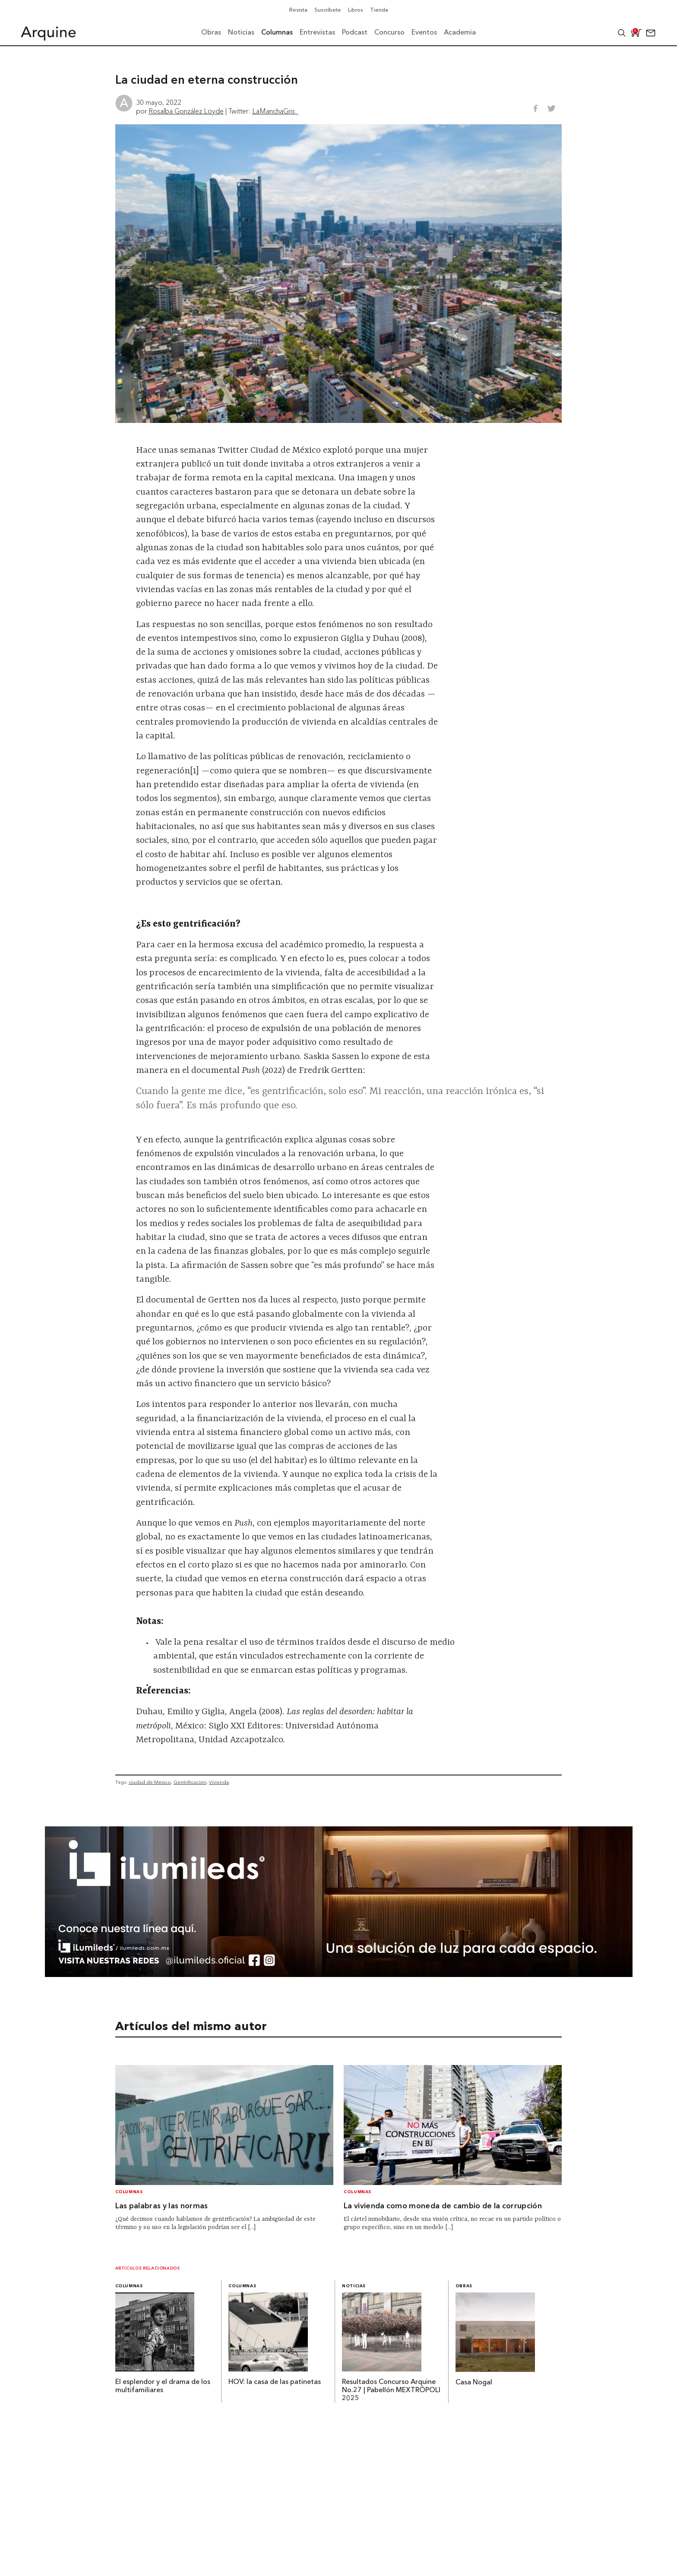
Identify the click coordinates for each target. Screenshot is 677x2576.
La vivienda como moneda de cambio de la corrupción (443, 2206)
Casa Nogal (474, 2382)
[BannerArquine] (339, 1974)
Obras (464, 2286)
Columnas (129, 2192)
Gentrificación (190, 1782)
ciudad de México (150, 1782)
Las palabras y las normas (161, 2206)
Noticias (354, 2286)
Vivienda (219, 1782)
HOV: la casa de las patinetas (274, 2382)
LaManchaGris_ (275, 111)
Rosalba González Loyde (186, 111)
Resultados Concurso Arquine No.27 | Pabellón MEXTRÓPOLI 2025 (391, 2390)
